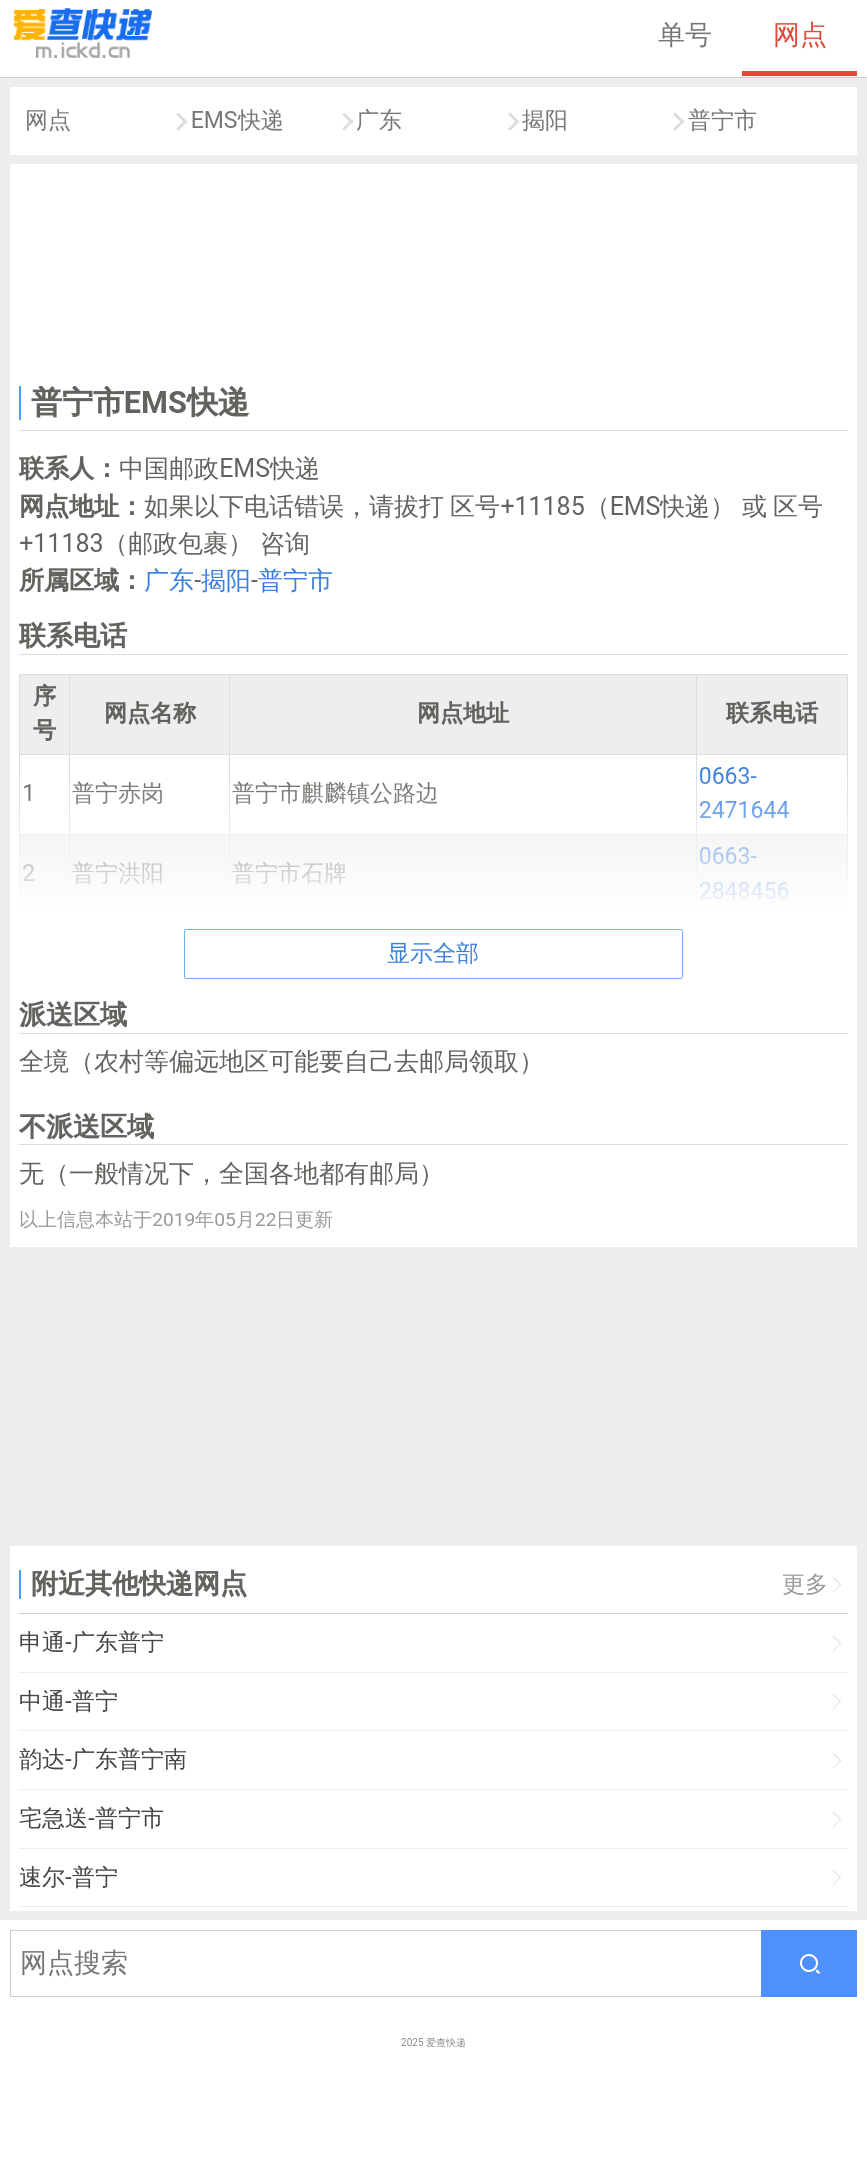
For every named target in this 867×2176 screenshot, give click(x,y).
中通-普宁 (68, 1701)
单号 (685, 35)
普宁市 (722, 120)
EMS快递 (237, 120)
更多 (805, 1584)
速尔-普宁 (68, 1877)
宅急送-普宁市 (91, 1818)
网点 (800, 35)
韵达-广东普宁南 (102, 1759)
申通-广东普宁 (91, 1642)
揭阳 (545, 120)
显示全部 (433, 953)
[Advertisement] (434, 270)
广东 (379, 120)
